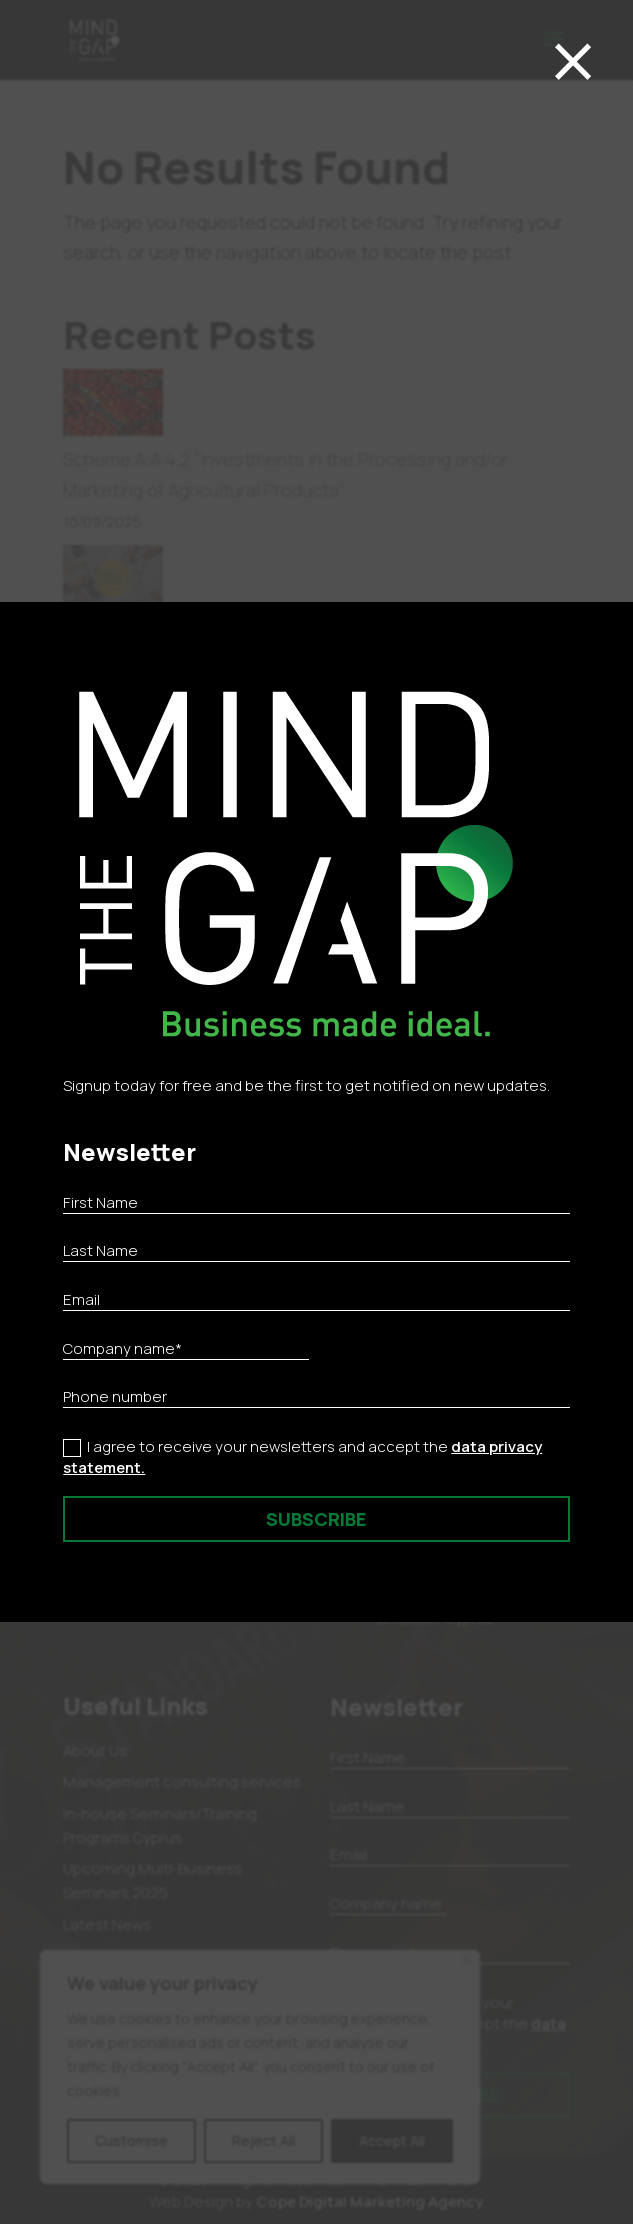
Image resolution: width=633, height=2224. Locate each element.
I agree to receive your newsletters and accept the (302, 1457)
